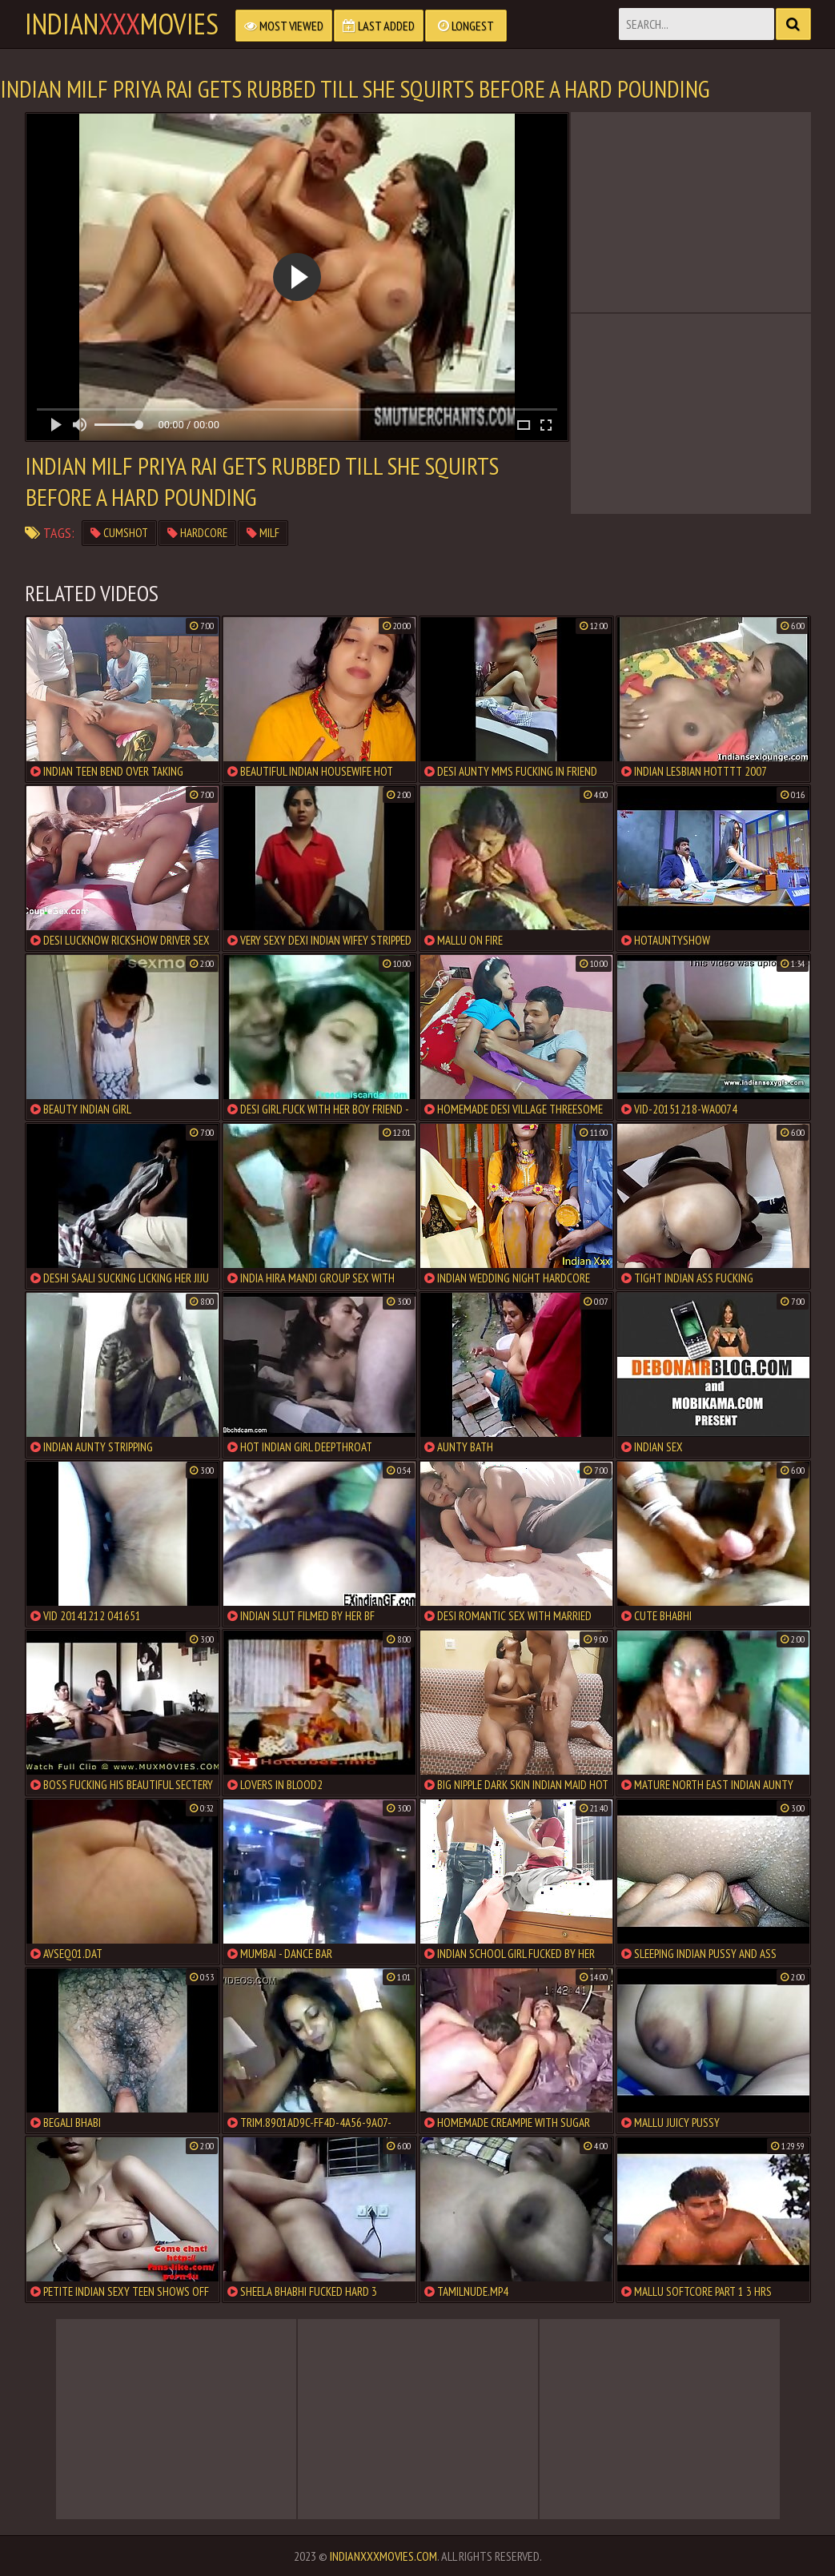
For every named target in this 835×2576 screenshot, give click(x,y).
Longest (466, 26)
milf (263, 532)
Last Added (379, 26)
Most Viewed (283, 26)
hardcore (197, 532)
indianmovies (122, 24)
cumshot (119, 532)
